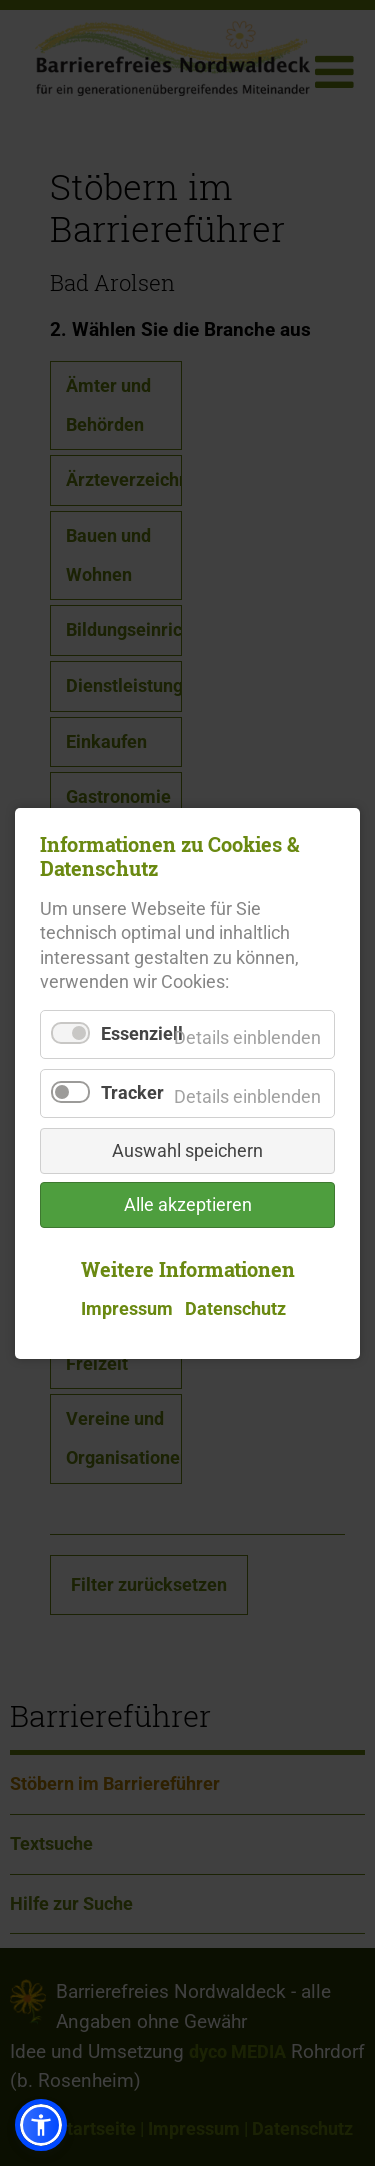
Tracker (132, 1092)
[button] (41, 2125)
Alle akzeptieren (188, 1204)
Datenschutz (235, 1309)
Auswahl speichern (187, 1150)
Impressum (127, 1309)
